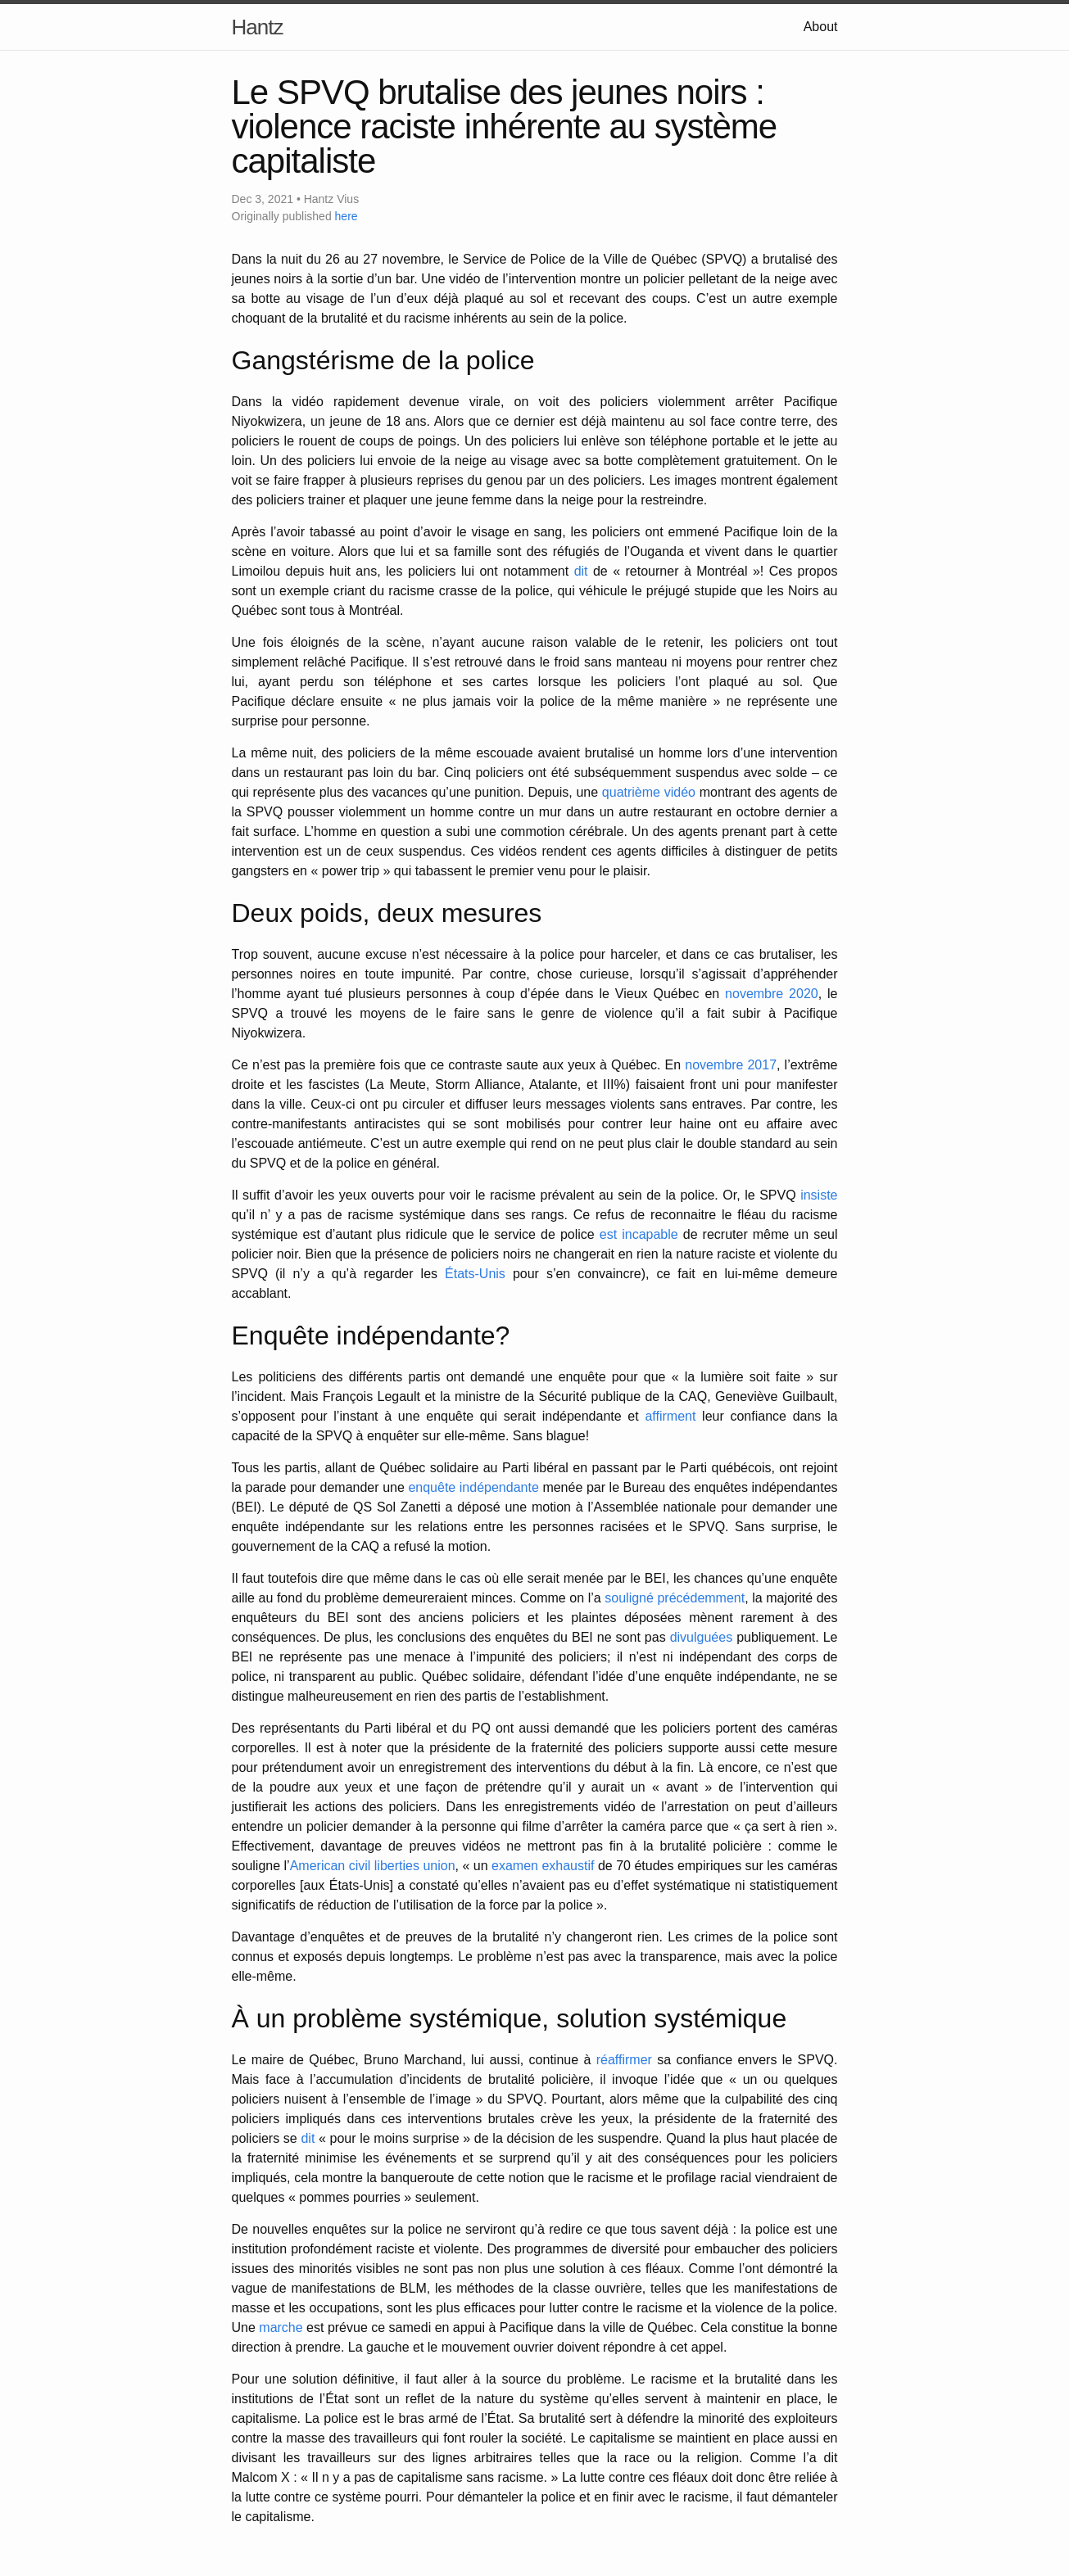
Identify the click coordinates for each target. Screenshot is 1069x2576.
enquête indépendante (473, 1487)
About (821, 27)
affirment (670, 1416)
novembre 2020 (771, 994)
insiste (818, 1195)
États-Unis (475, 1274)
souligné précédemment (675, 1598)
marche (280, 2327)
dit (581, 571)
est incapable (639, 1234)
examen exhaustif (542, 1866)
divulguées (701, 1637)
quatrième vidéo (648, 792)
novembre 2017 (731, 1065)
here (346, 216)
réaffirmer (624, 2060)
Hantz (257, 27)
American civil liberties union (372, 1866)
